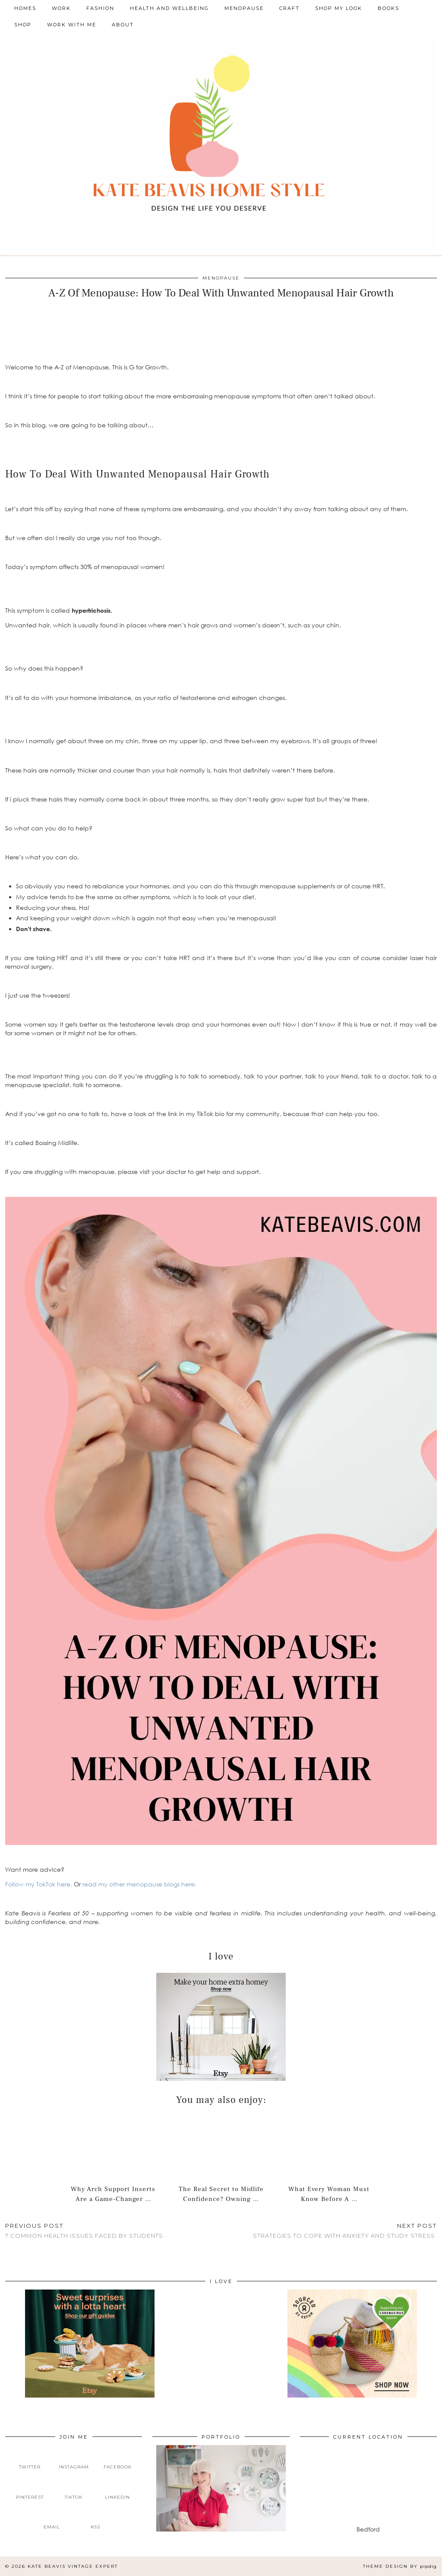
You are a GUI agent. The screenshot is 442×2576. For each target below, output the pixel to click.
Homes (25, 8)
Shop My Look (338, 8)
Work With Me (71, 25)
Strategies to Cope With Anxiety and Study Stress (345, 2230)
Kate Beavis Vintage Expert (73, 2566)
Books (388, 8)
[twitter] (30, 2460)
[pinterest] (30, 2490)
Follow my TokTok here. (39, 1884)
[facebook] (117, 2460)
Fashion (100, 8)
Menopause (244, 8)
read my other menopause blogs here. (139, 1884)
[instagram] (74, 2460)
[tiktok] (74, 2490)
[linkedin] (117, 2490)
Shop (23, 25)
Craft (289, 8)
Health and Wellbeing (169, 8)
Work (61, 8)
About (123, 25)
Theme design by (400, 2566)
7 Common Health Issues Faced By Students (84, 2230)
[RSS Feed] (96, 2520)
